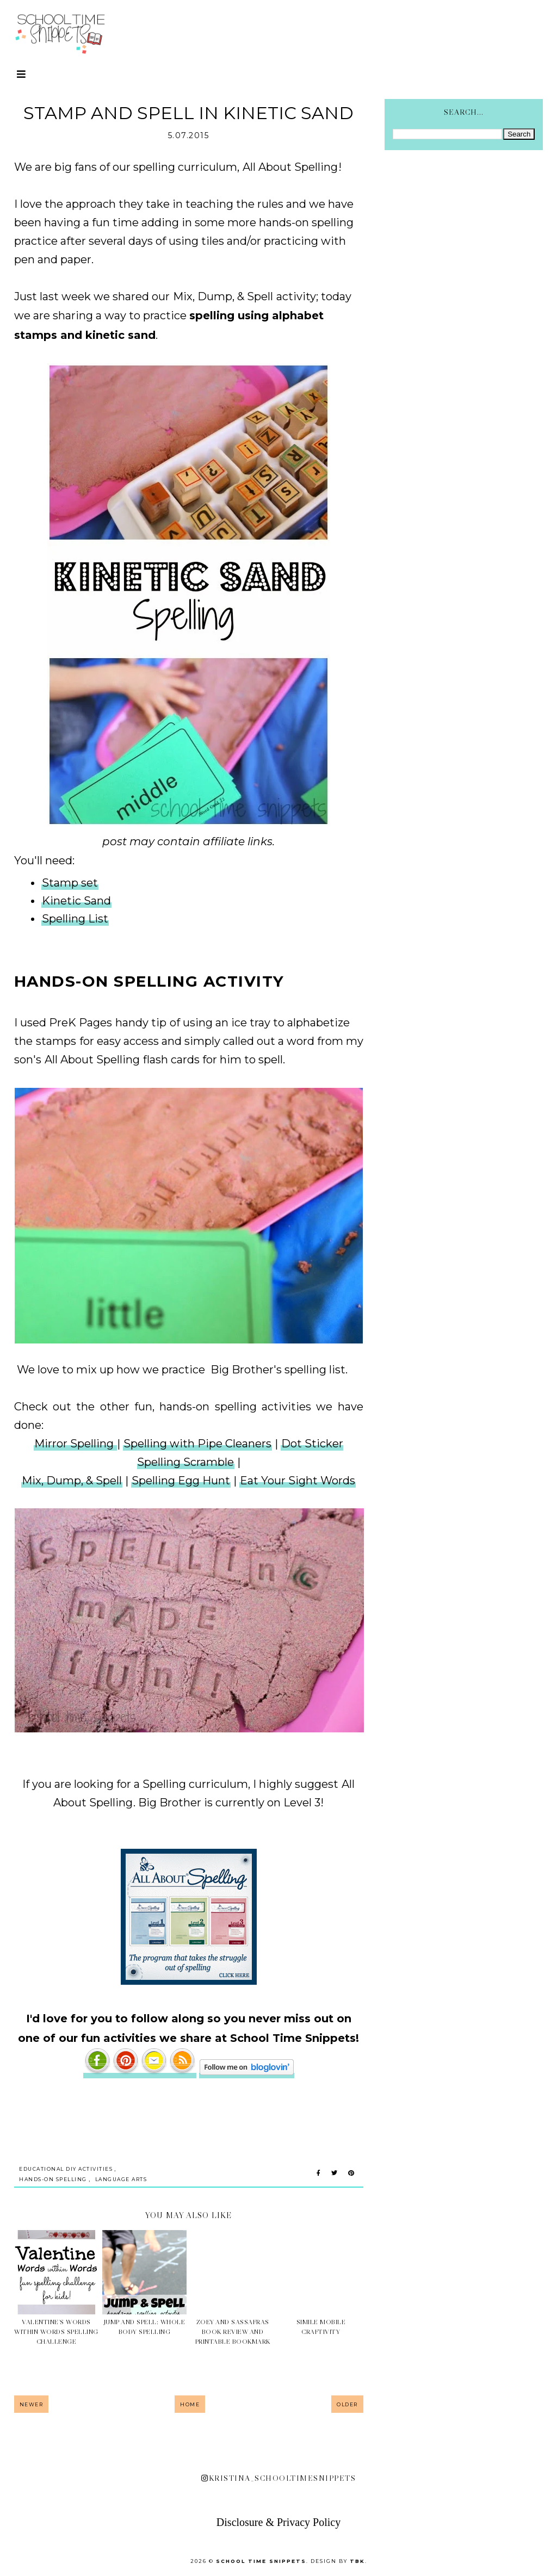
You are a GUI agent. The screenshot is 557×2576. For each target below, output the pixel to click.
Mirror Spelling (75, 1443)
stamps (57, 1041)
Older (347, 2404)
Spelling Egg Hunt (181, 1480)
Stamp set (70, 882)
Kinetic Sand (76, 900)
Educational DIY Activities (66, 2169)
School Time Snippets (261, 2561)
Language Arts (121, 2179)
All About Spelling (290, 167)
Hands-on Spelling (53, 2179)
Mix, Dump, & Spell (223, 296)
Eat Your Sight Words (297, 1480)
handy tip (142, 1022)
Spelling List (75, 918)
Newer (32, 2404)
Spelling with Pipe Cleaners (197, 1443)
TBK (357, 2561)
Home (190, 2404)
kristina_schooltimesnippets (278, 2478)
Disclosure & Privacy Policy (278, 2522)
